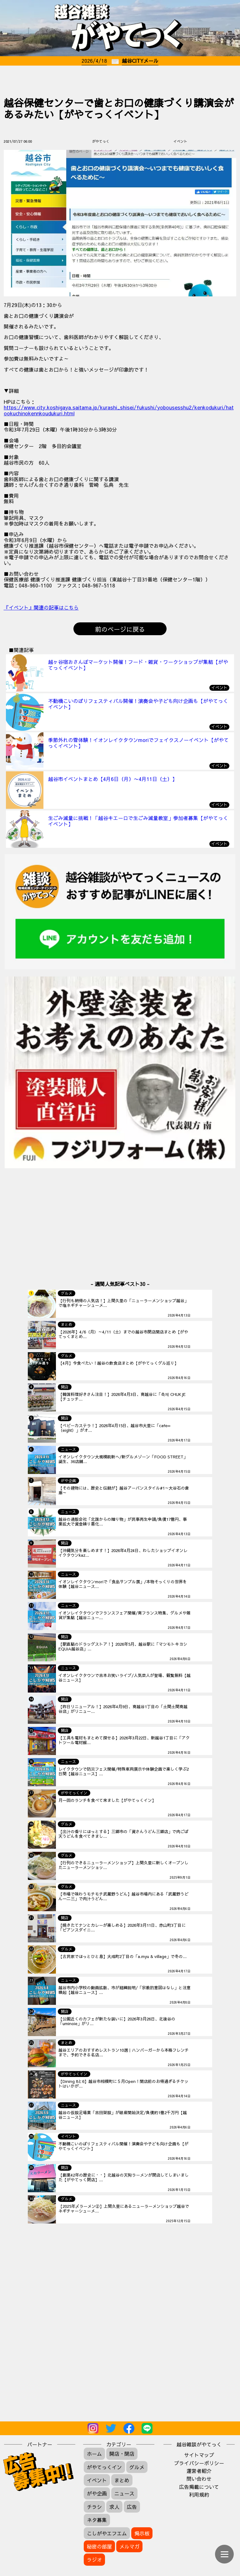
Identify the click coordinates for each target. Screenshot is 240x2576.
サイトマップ (199, 2454)
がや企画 (97, 2493)
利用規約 (199, 2494)
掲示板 (141, 2533)
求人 (114, 2506)
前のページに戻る (120, 629)
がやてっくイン (104, 2467)
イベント (97, 2480)
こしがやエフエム (107, 2533)
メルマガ (129, 2546)
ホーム (94, 2453)
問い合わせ (199, 2478)
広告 (132, 2506)
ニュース (124, 2493)
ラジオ (94, 2559)
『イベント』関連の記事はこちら (41, 607)
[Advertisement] (120, 78)
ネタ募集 (97, 2519)
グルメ (136, 2467)
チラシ (94, 2506)
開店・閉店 (121, 2453)
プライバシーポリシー (199, 2463)
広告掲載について (199, 2486)
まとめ (121, 2480)
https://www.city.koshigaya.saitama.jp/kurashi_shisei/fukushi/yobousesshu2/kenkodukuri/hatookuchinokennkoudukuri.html (119, 410)
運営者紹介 (199, 2470)
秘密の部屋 (99, 2546)
